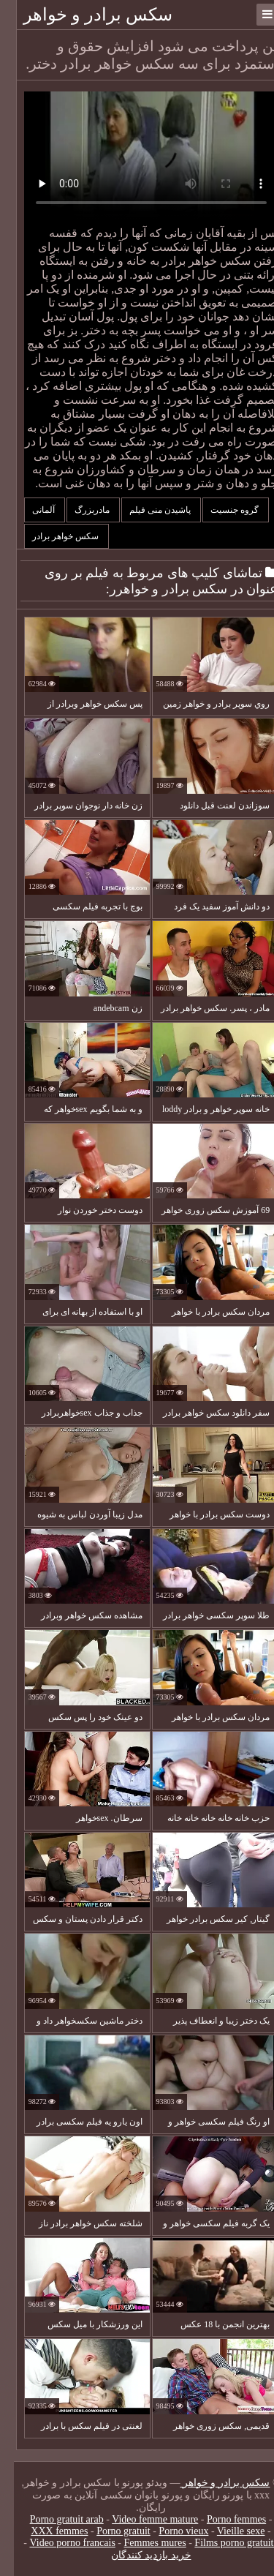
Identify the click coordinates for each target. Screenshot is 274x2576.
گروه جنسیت (222, 510)
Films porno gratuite (222, 2542)
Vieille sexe (227, 2531)
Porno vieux (169, 2531)
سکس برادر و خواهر (84, 14)
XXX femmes (45, 2531)
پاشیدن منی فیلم (147, 510)
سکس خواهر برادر (52, 536)
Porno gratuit (110, 2531)
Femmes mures (141, 2542)
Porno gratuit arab (53, 2519)
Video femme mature (141, 2519)
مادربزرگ (79, 510)
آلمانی (30, 510)
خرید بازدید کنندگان (137, 2555)
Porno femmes (222, 2519)
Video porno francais (59, 2542)
